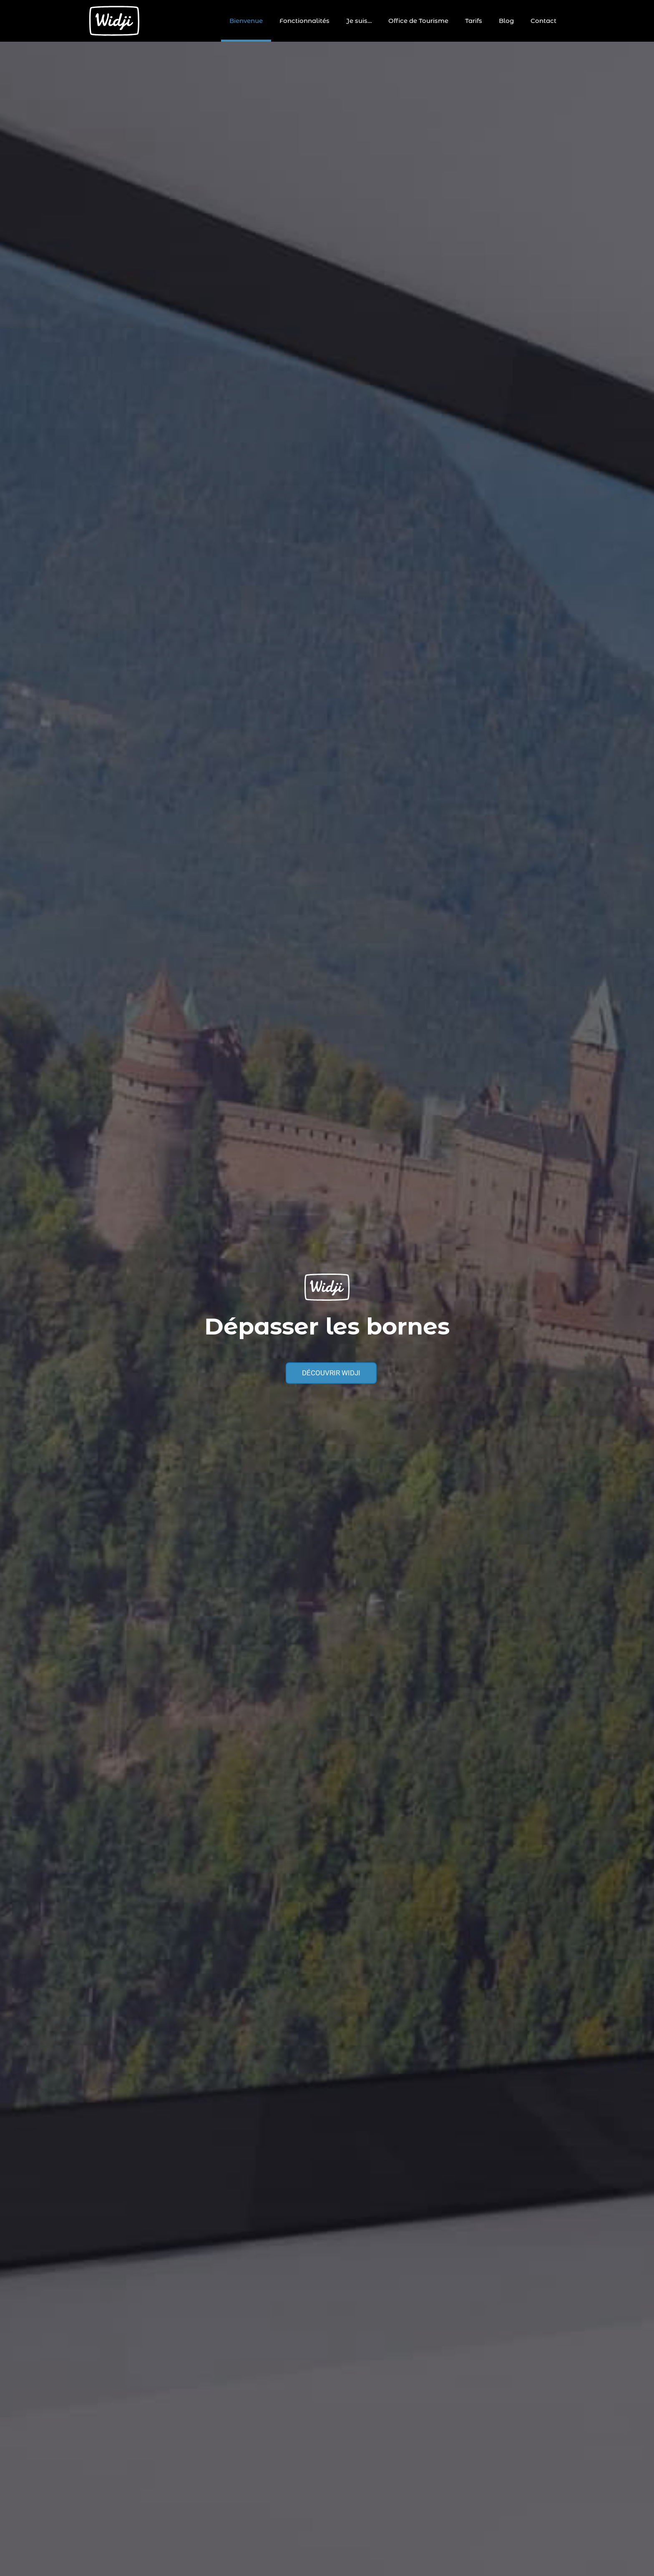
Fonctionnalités (304, 21)
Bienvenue (246, 21)
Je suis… (359, 21)
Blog (506, 21)
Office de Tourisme (418, 21)
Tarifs (473, 21)
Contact (543, 21)
